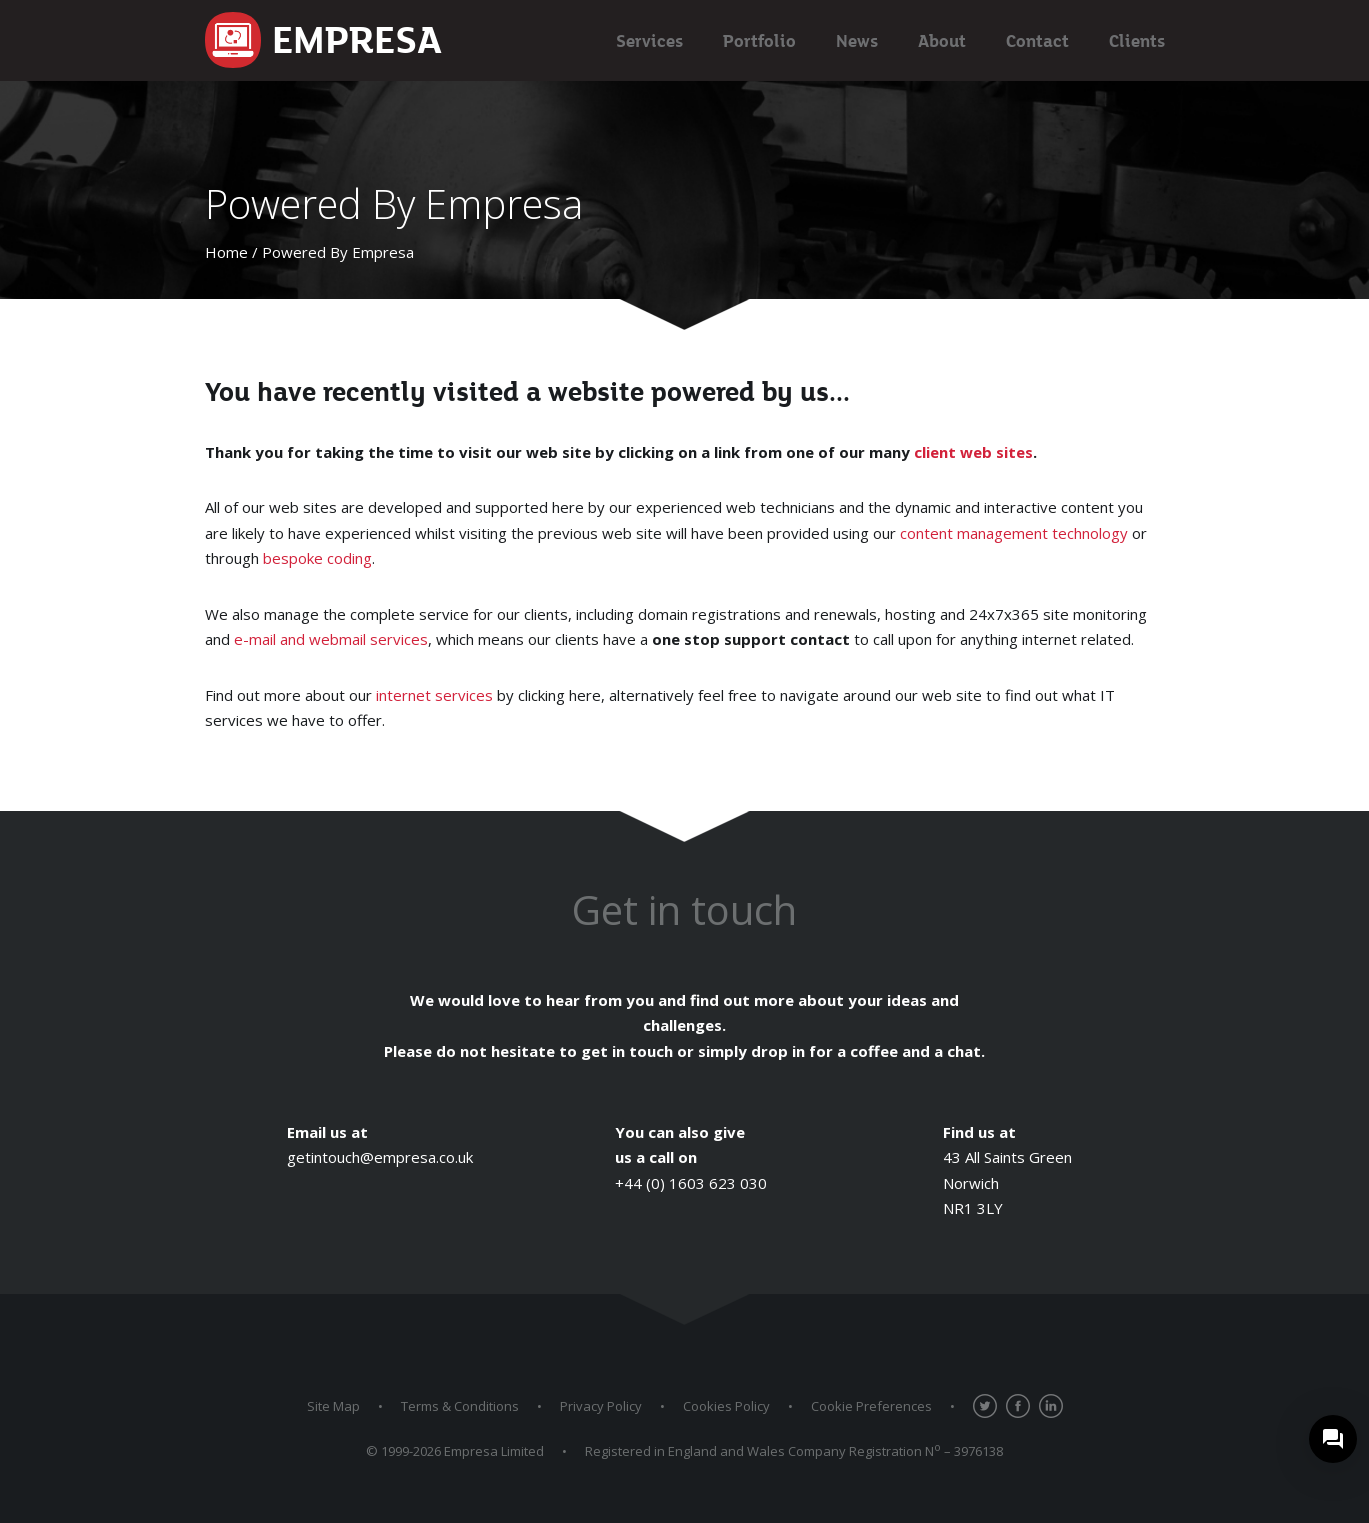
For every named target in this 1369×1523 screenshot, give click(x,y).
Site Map (333, 1406)
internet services (434, 695)
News (857, 40)
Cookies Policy (726, 1406)
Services (649, 40)
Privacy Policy (601, 1406)
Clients (1137, 40)
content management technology (1014, 533)
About (942, 40)
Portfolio (759, 40)
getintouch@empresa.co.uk (380, 1157)
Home (226, 252)
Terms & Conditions (460, 1406)
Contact (1037, 40)
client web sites (973, 452)
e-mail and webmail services (331, 639)
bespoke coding (317, 558)
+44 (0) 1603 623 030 (691, 1183)
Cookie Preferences (871, 1406)
